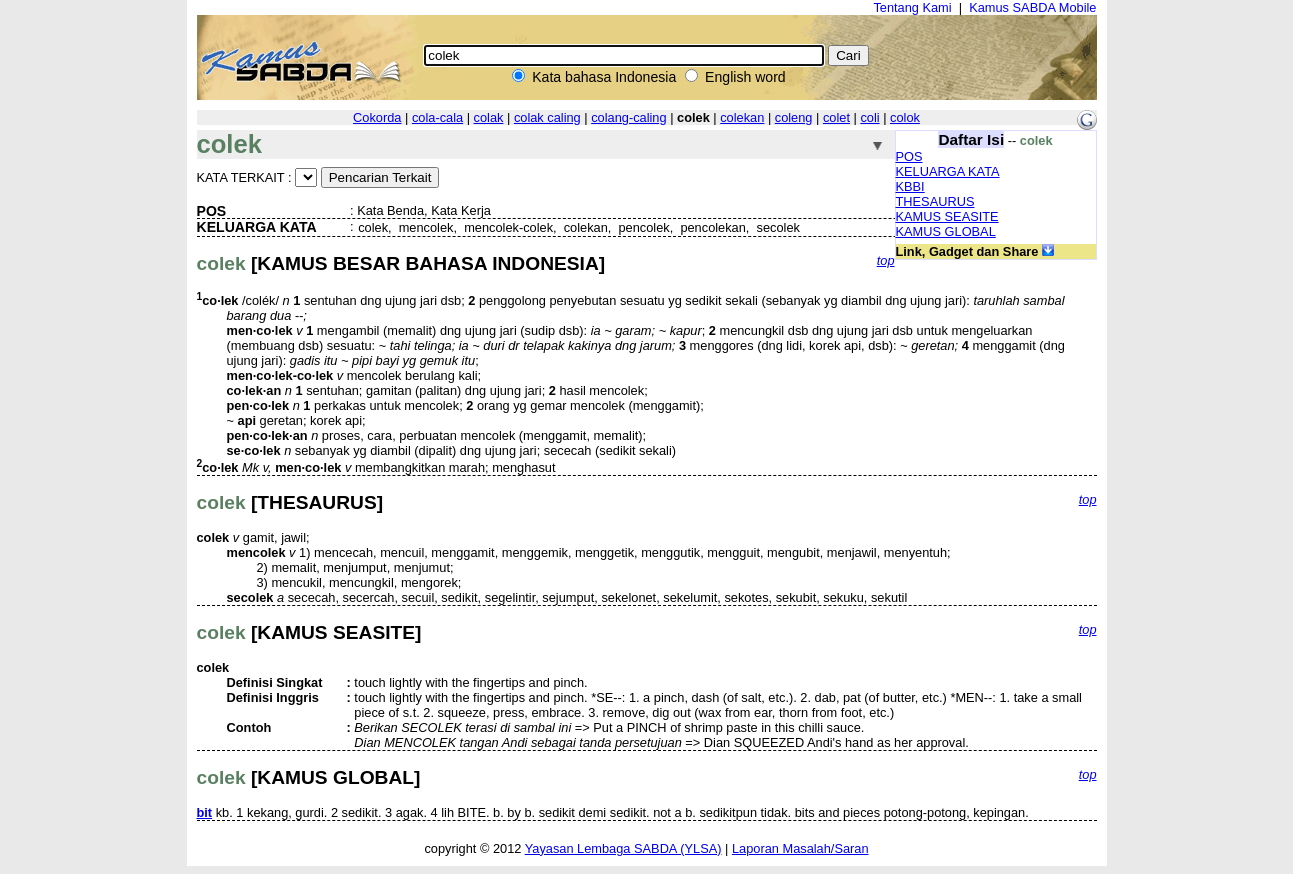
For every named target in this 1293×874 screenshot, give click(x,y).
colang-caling (628, 117)
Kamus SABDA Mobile (1032, 7)
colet (836, 117)
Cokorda (377, 117)
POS (909, 156)
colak (489, 117)
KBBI (910, 186)
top (886, 260)
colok (905, 117)
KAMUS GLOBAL (946, 231)
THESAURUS (935, 201)
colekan (742, 117)
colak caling (547, 117)
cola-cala (437, 117)
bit (205, 812)
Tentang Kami (912, 7)
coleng (794, 117)
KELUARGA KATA (948, 171)
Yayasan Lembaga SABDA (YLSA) (623, 848)
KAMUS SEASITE (947, 216)
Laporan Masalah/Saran (800, 848)
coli (869, 117)
